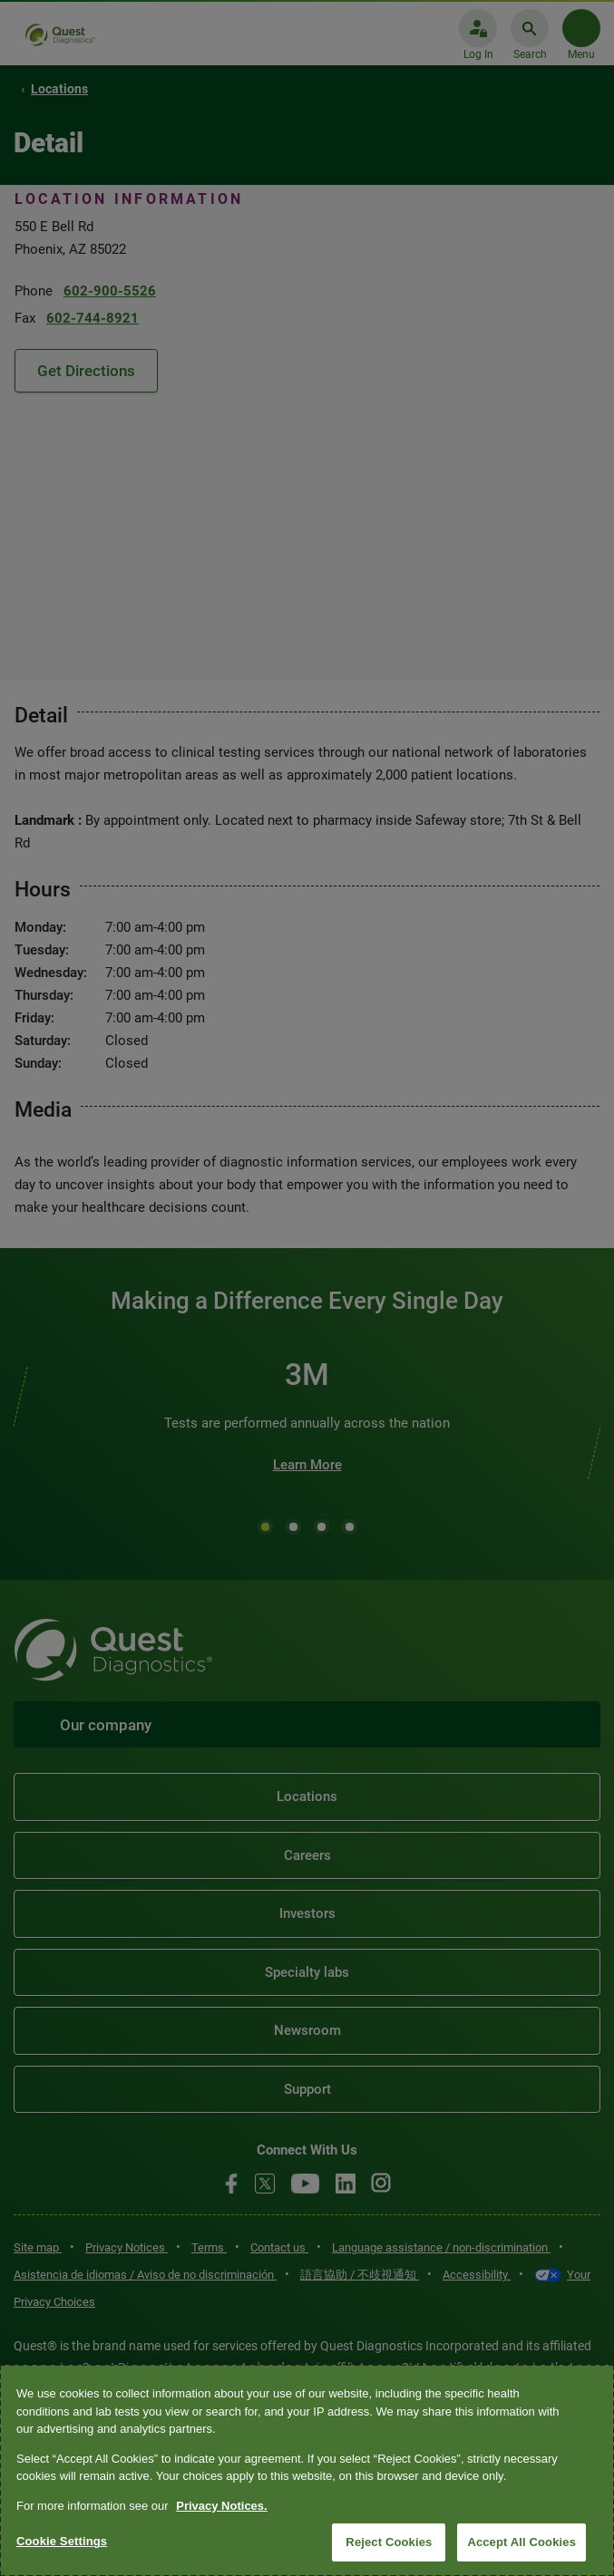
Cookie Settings (61, 2541)
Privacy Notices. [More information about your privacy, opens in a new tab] (221, 2506)
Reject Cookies (389, 2542)
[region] (307, 2470)
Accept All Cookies (521, 2542)
